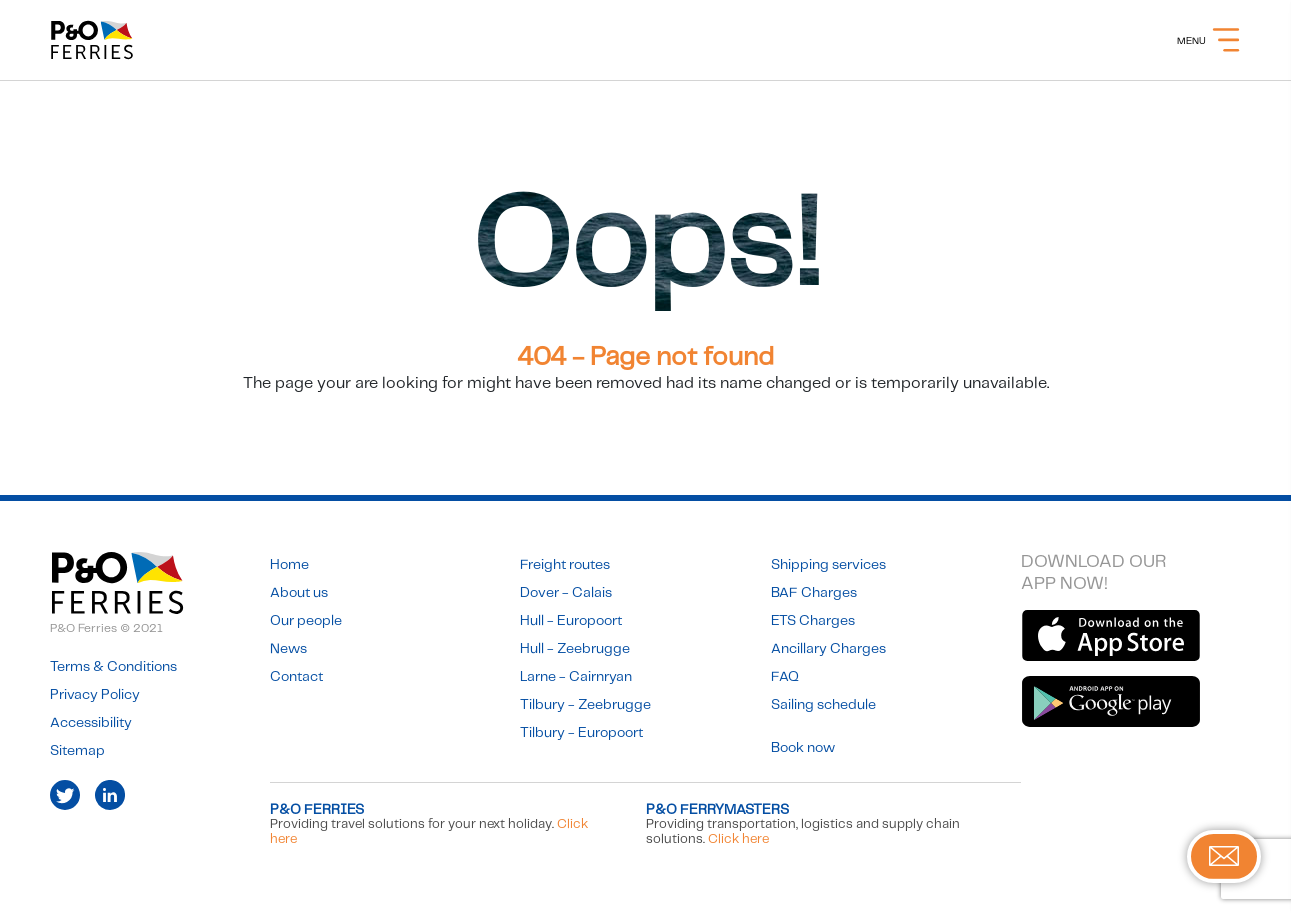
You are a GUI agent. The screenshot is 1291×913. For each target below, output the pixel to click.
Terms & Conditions (113, 667)
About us (299, 593)
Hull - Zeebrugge (575, 649)
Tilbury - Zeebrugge (585, 705)
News (288, 649)
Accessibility (91, 723)
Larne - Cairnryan (576, 677)
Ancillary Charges (828, 649)
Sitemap (77, 751)
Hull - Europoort (571, 621)
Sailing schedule (823, 705)
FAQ (785, 677)
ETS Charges (813, 621)
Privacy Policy (95, 695)
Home (289, 565)
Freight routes (565, 565)
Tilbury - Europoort (581, 733)
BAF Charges (814, 593)
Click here (738, 839)
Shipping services (828, 565)
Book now (803, 748)
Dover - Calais (566, 593)
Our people (306, 621)
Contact (296, 677)
